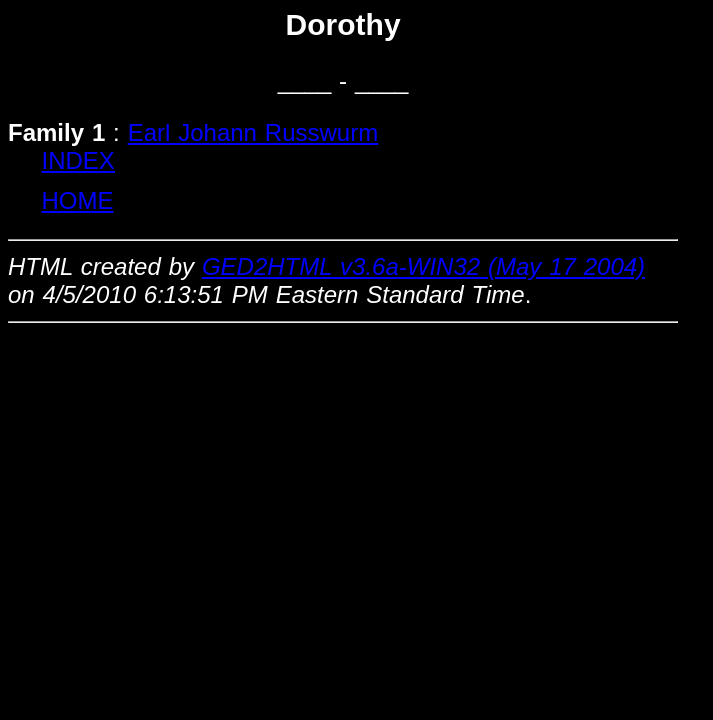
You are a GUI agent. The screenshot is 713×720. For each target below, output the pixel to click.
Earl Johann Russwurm (253, 132)
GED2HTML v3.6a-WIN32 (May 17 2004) (423, 266)
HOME (78, 200)
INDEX (78, 160)
